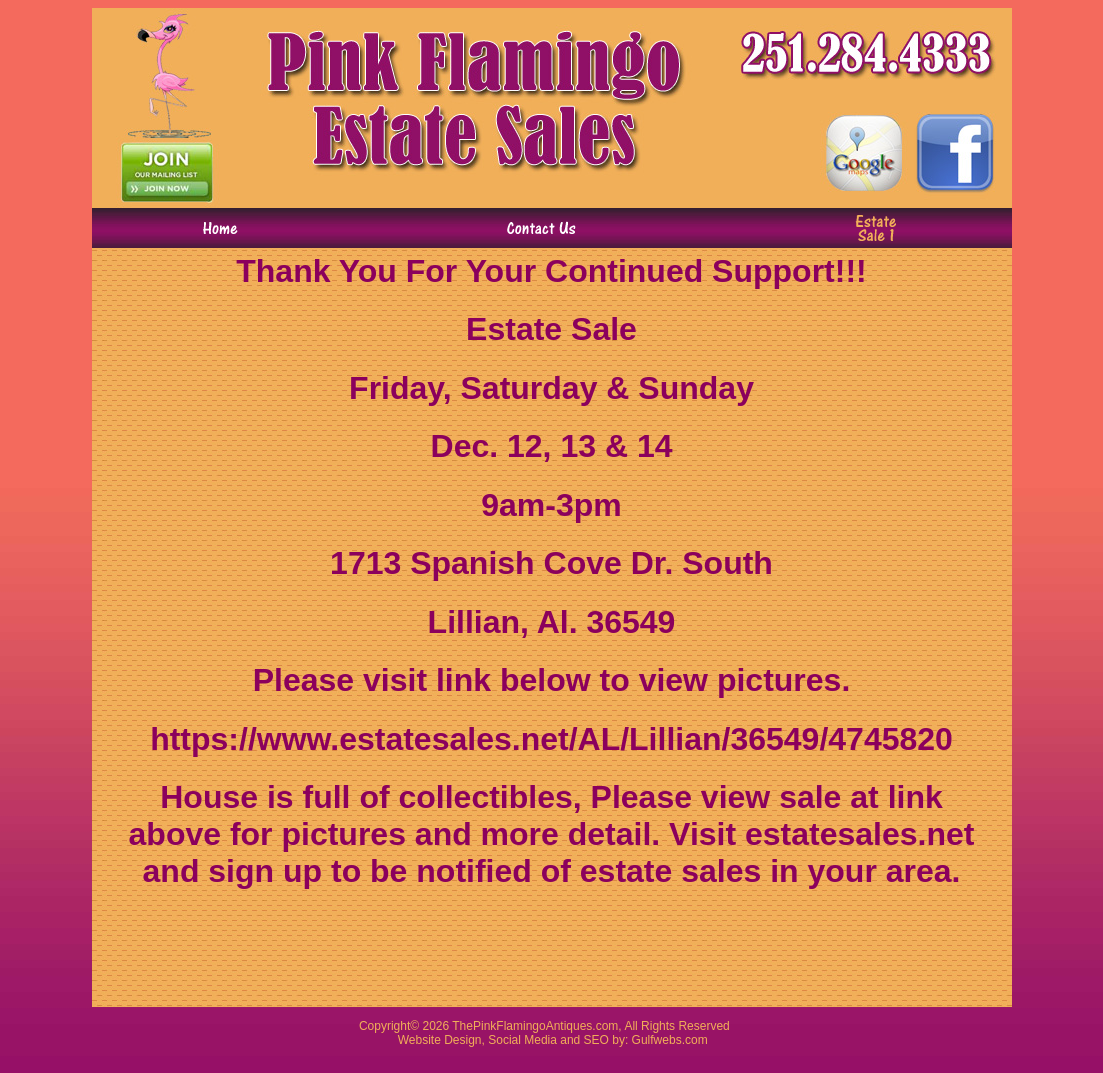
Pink (484, 1026)
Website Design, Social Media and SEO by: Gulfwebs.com (553, 1040)
